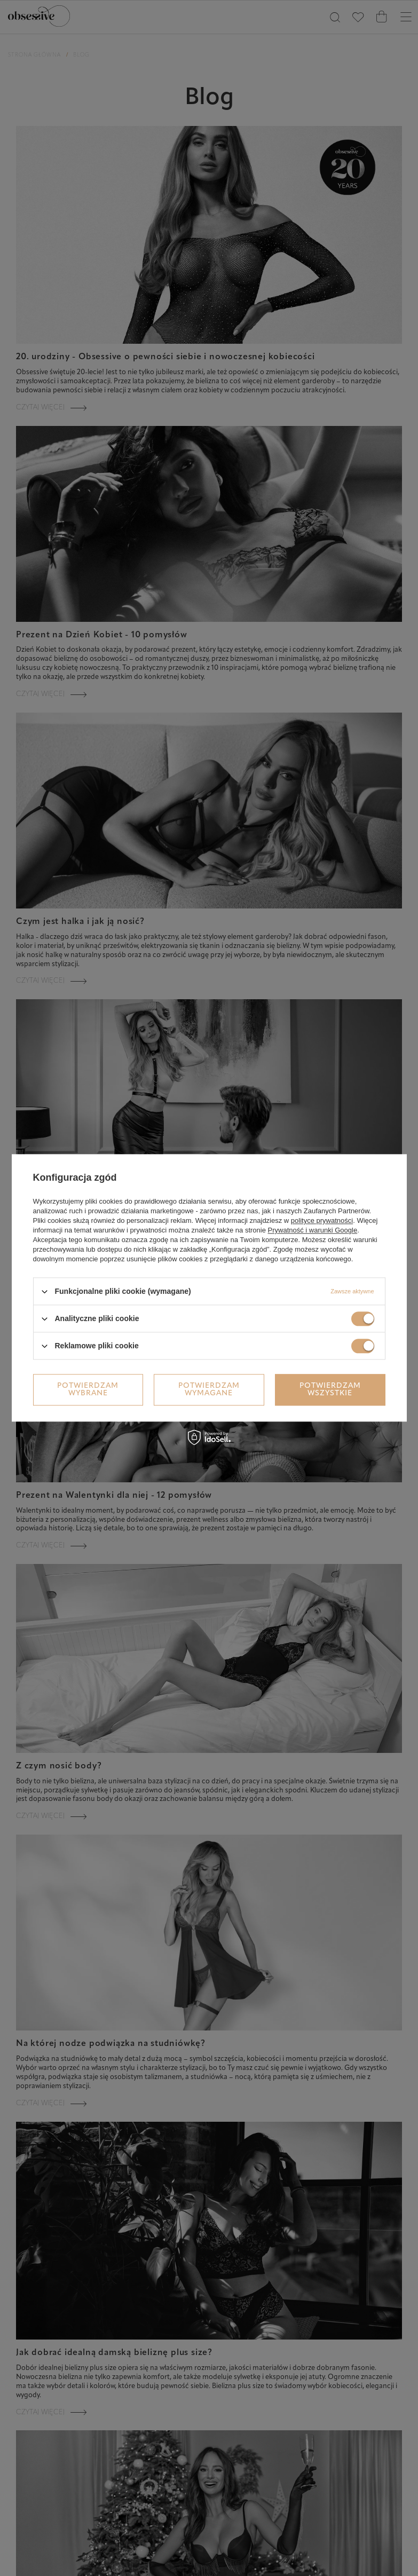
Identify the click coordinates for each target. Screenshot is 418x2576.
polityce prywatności (322, 1220)
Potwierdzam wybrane (88, 1389)
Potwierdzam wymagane (209, 1389)
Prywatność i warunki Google (313, 1230)
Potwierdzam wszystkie (330, 1389)
